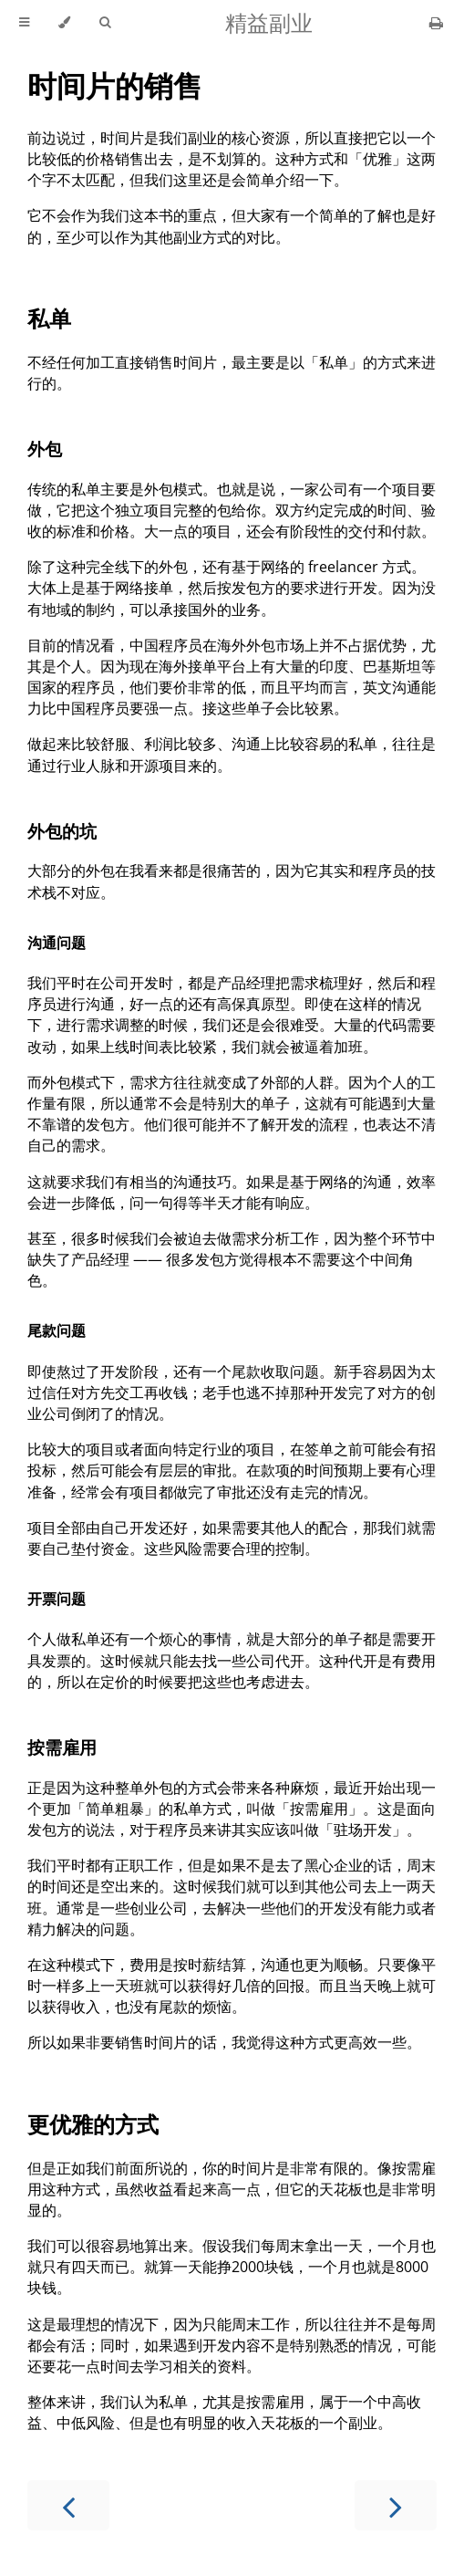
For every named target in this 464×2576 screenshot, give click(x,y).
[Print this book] (436, 23)
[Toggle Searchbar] (105, 23)
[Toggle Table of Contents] (24, 23)
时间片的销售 (114, 85)
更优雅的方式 (93, 2124)
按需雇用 (62, 1747)
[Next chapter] (396, 2505)
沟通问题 (56, 943)
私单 (49, 318)
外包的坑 (62, 830)
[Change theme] (64, 23)
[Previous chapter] (68, 2505)
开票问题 (56, 1599)
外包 (44, 448)
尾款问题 (56, 1330)
